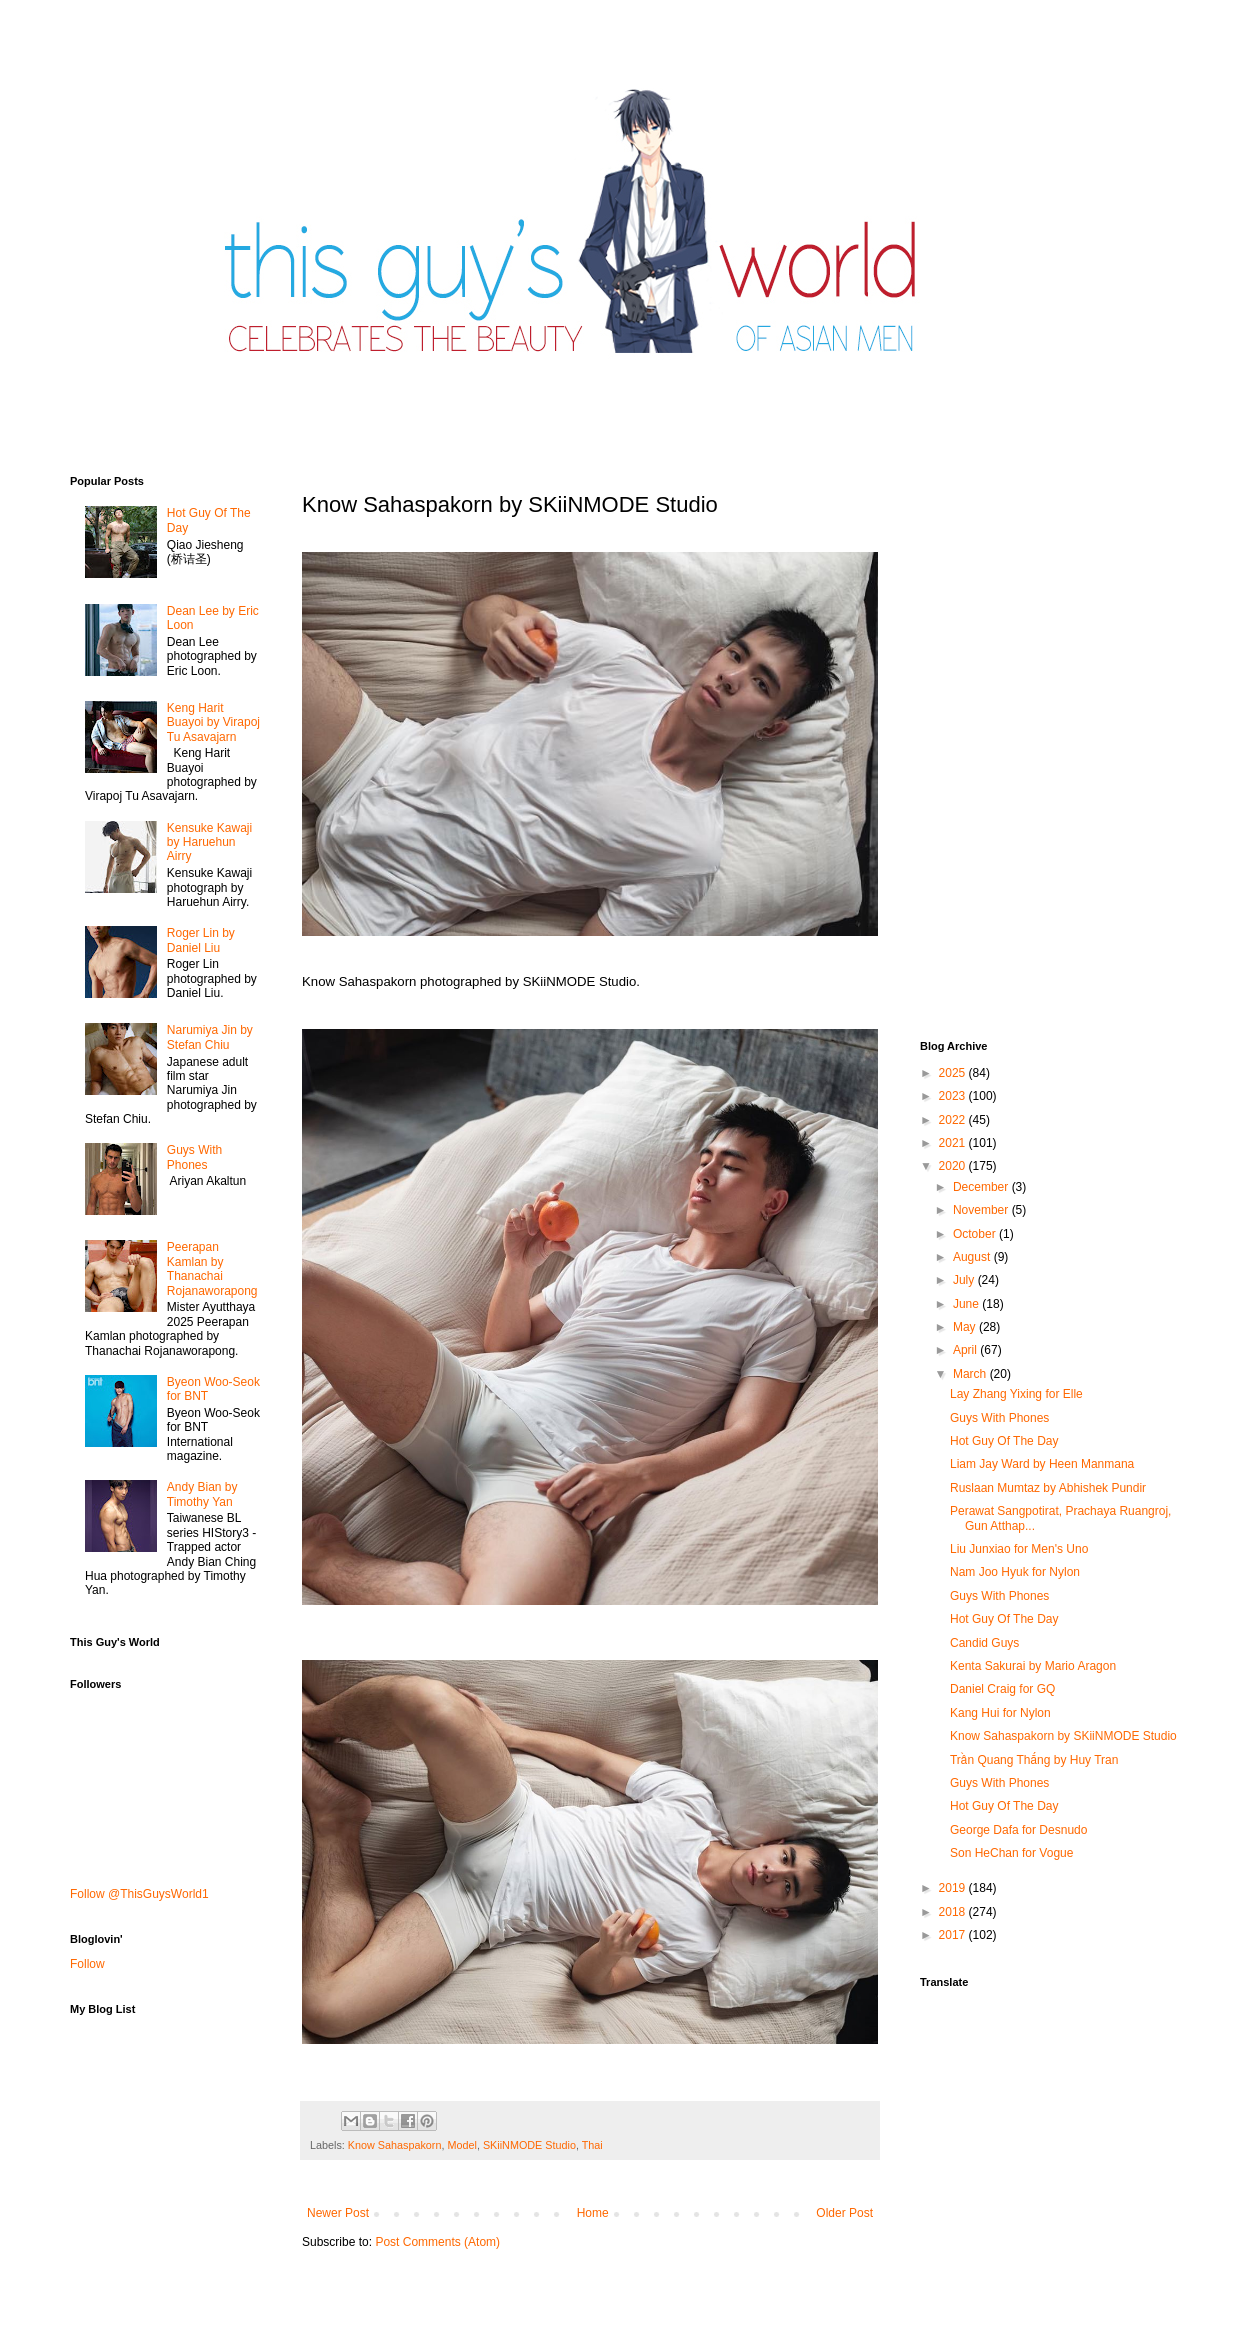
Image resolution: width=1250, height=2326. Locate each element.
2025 (954, 1073)
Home (593, 2213)
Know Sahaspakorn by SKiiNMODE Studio (1063, 1736)
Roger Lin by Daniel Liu (201, 940)
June (967, 1304)
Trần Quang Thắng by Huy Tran (1034, 1760)
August (973, 1257)
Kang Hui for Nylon (1000, 1713)
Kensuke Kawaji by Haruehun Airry (209, 842)
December (982, 1187)
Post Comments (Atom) (437, 2242)
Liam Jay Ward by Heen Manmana (1042, 1464)
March (971, 1374)
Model (461, 2145)
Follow (87, 1964)
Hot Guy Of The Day (1004, 1441)
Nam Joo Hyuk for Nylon (1015, 1572)
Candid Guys (984, 1643)
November (982, 1210)
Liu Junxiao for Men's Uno (1019, 1549)
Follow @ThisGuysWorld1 (139, 1894)
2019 (954, 1888)
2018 (954, 1912)
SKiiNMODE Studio (529, 2145)
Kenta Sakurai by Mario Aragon (1033, 1666)
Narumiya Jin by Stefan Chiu (210, 1037)
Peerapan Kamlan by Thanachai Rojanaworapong (212, 1268)
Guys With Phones (194, 1157)
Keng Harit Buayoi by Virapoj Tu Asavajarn (213, 722)
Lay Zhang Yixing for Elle (1016, 1394)
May (966, 1327)
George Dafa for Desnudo (1018, 1830)
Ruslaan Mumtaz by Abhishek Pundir (1048, 1488)
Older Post (844, 2213)
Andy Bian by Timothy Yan (202, 1494)
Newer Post (338, 2213)
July (965, 1280)
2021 (954, 1143)
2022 (954, 1120)
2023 (954, 1096)
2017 (954, 1935)
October (976, 1234)
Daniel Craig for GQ (1002, 1689)
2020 (954, 1166)
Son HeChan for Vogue (1011, 1853)
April (966, 1350)
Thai (592, 2145)
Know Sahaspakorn (395, 2145)
